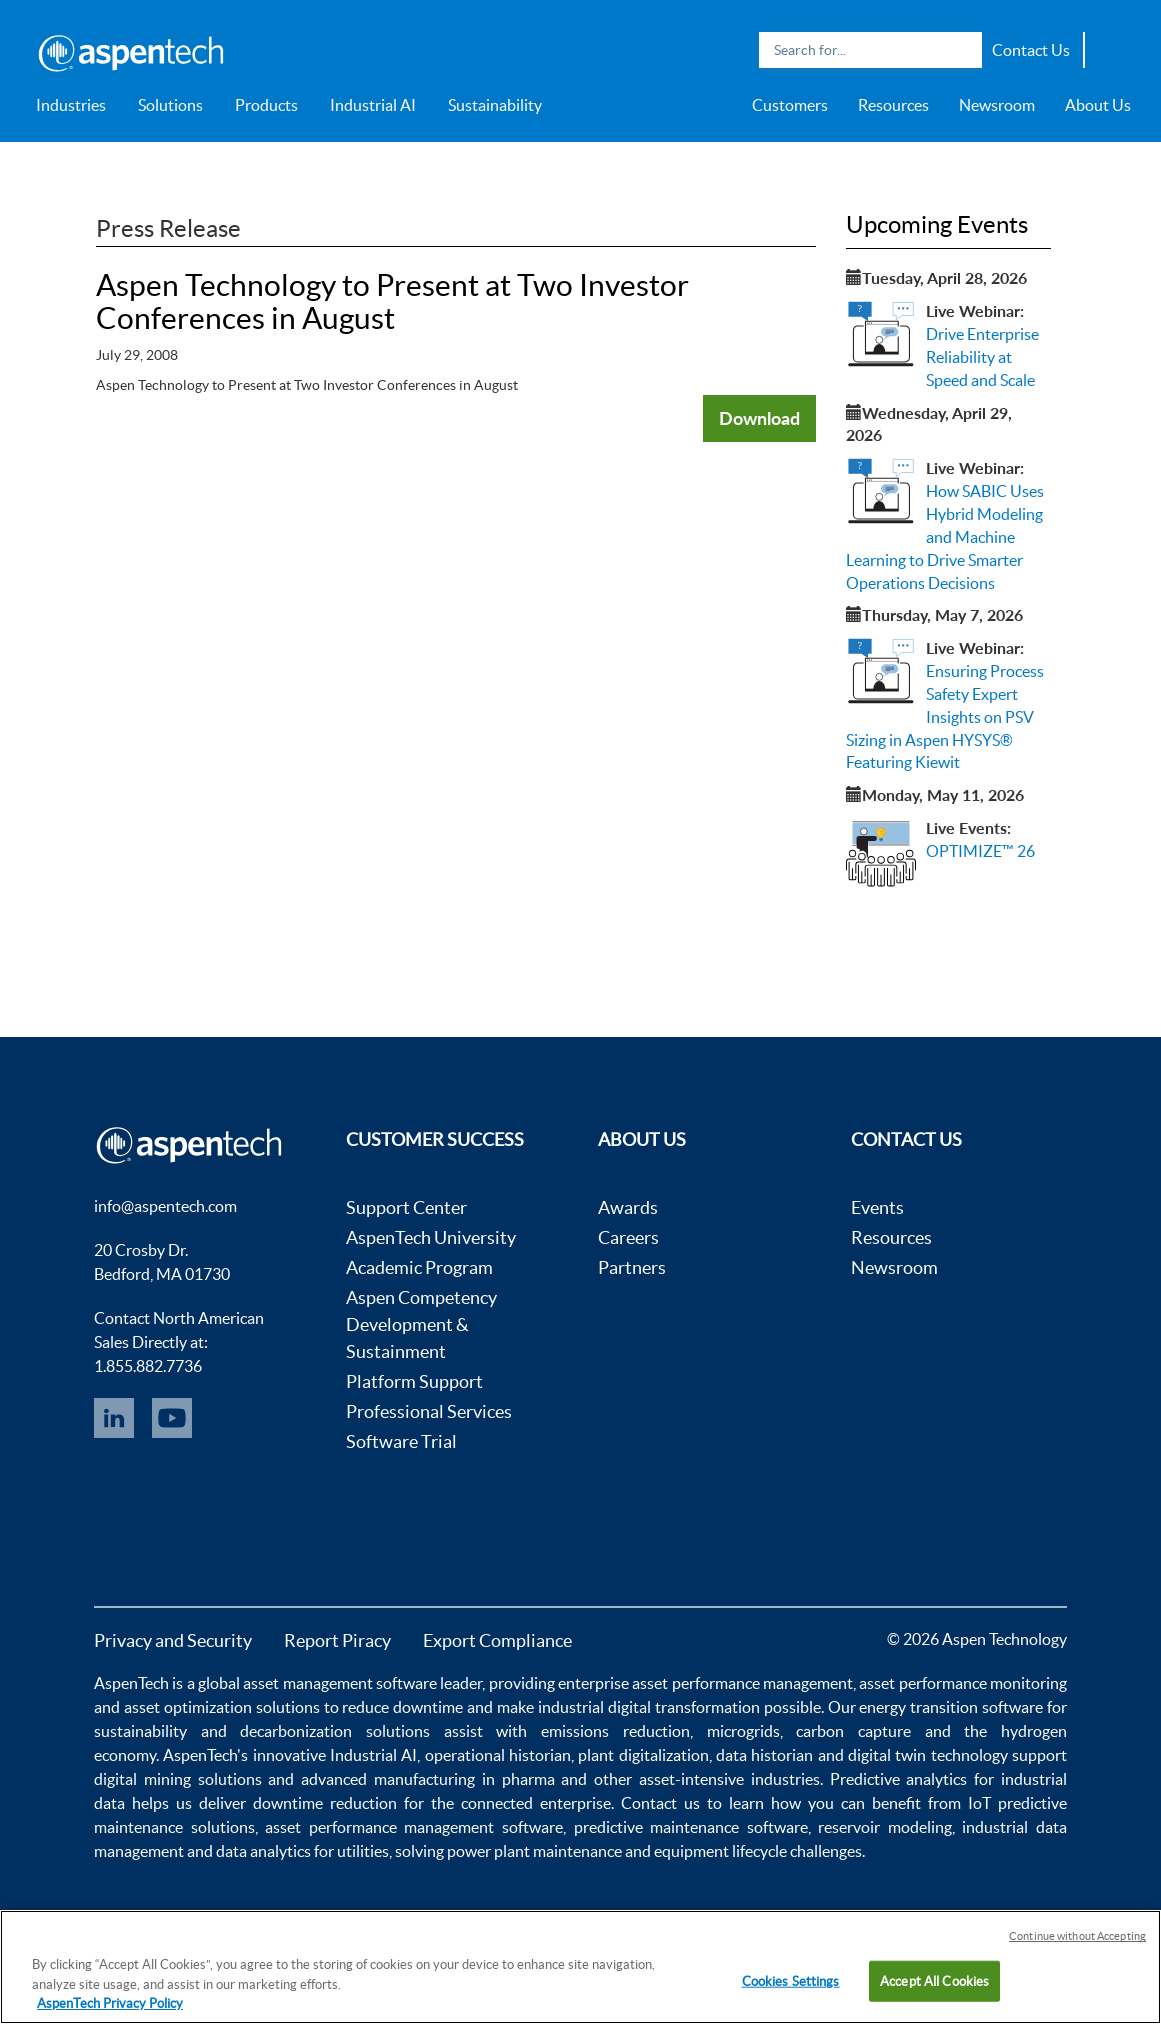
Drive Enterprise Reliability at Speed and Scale (982, 357)
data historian (764, 1755)
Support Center (406, 1207)
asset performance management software (414, 1827)
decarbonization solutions (335, 1731)
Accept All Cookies (934, 1980)
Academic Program (419, 1267)
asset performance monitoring (963, 1683)
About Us (1098, 105)
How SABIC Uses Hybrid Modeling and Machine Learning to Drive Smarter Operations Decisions (945, 536)
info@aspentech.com (165, 1206)
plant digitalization (643, 1755)
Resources (893, 105)
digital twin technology (928, 1755)
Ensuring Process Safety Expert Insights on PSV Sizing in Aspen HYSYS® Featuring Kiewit (945, 716)
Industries (71, 105)
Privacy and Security (173, 1640)
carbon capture (853, 1731)
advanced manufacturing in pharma (427, 1779)
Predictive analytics (899, 1779)
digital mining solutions (178, 1779)
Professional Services (429, 1411)
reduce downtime (402, 1707)
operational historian (498, 1755)
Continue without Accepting (1077, 1936)
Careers (628, 1237)
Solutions (170, 105)
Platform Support (414, 1381)
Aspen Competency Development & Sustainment (421, 1324)
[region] (580, 1967)
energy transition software (951, 1707)
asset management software (340, 1683)
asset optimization (188, 1707)
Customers (790, 105)
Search (962, 50)
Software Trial (401, 1441)
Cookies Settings (791, 1980)
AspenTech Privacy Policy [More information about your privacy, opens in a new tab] (110, 2003)
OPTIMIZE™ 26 (980, 851)
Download (759, 418)
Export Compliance (497, 1640)
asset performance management (742, 1683)
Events (877, 1207)
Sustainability (495, 105)
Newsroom (997, 105)
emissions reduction (615, 1731)
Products (266, 105)
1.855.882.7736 (148, 1366)
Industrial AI (373, 105)
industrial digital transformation (649, 1707)
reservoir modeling (885, 1827)
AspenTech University (431, 1237)
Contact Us (1031, 50)
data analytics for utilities (302, 1851)
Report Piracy (337, 1640)
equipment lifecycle (720, 1851)
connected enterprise (536, 1803)
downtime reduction (325, 1803)
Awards (628, 1207)
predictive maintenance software (687, 1827)
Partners (632, 1267)
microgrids (743, 1731)
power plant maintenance (534, 1851)
